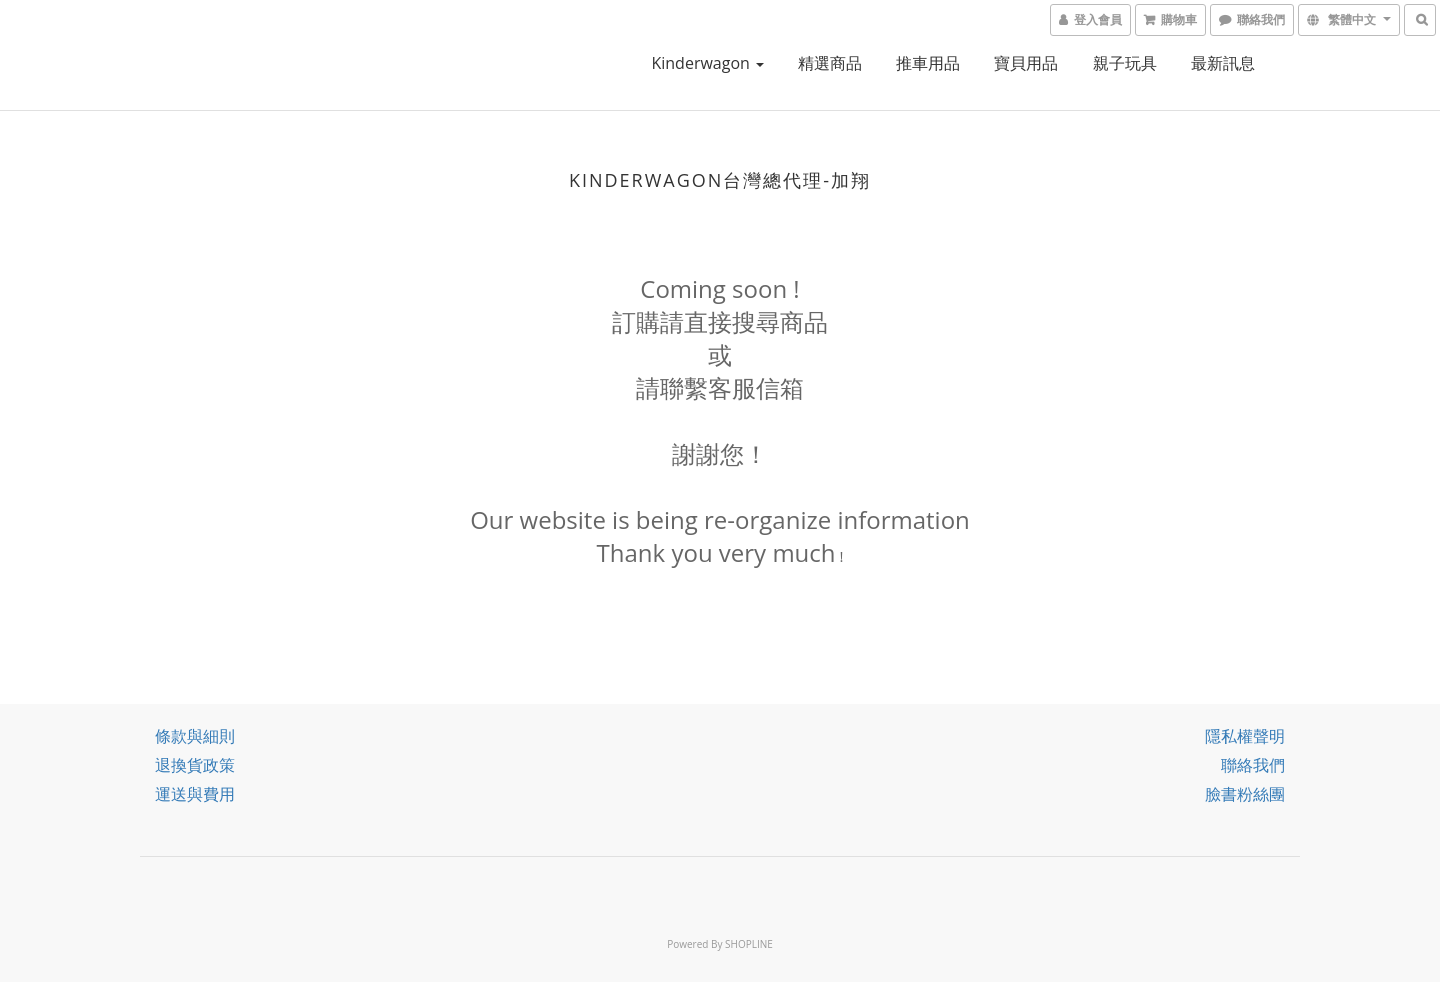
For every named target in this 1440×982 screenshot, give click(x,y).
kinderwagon (707, 63)
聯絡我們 (1253, 765)
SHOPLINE (749, 944)
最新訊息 (1223, 63)
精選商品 (830, 63)
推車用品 (928, 63)
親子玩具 (1125, 63)
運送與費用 (195, 794)
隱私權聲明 (1245, 736)
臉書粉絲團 (1245, 794)
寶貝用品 (1026, 63)
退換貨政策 (195, 765)
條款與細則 (195, 736)
